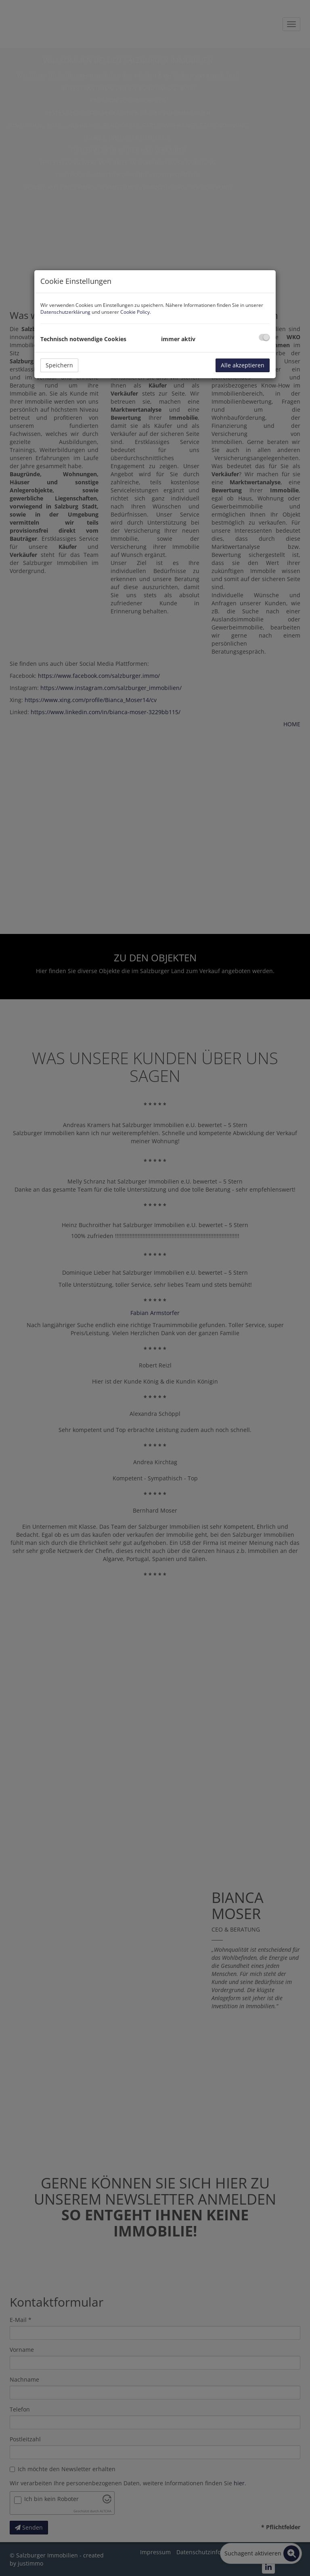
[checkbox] (264, 337)
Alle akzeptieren (242, 365)
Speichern (59, 365)
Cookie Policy (135, 311)
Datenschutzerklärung (65, 311)
